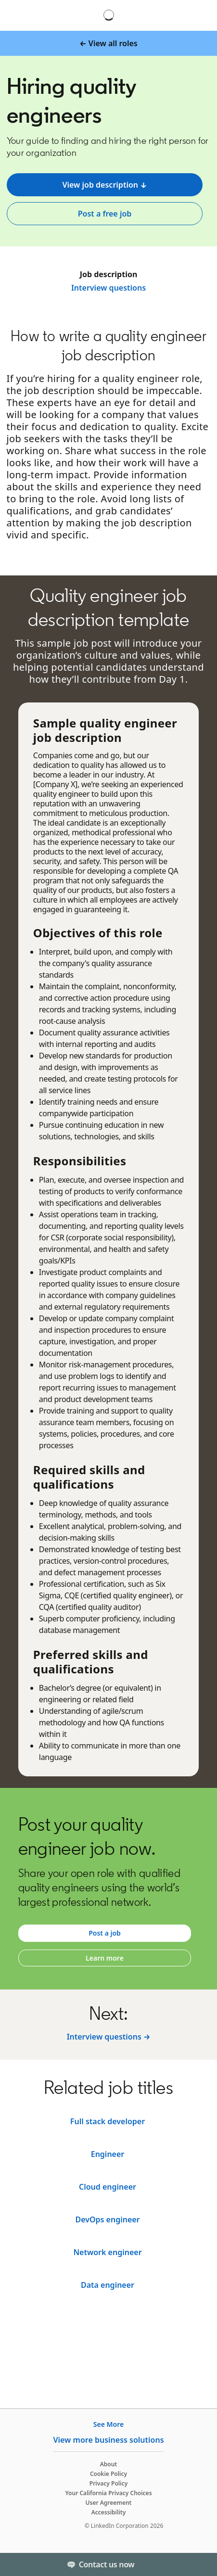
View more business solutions (108, 2440)
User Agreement (109, 2503)
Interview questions (108, 287)
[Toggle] (201, 2564)
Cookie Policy (108, 2474)
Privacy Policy (108, 2483)
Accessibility (108, 2512)
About (108, 2464)
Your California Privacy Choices (108, 2493)
